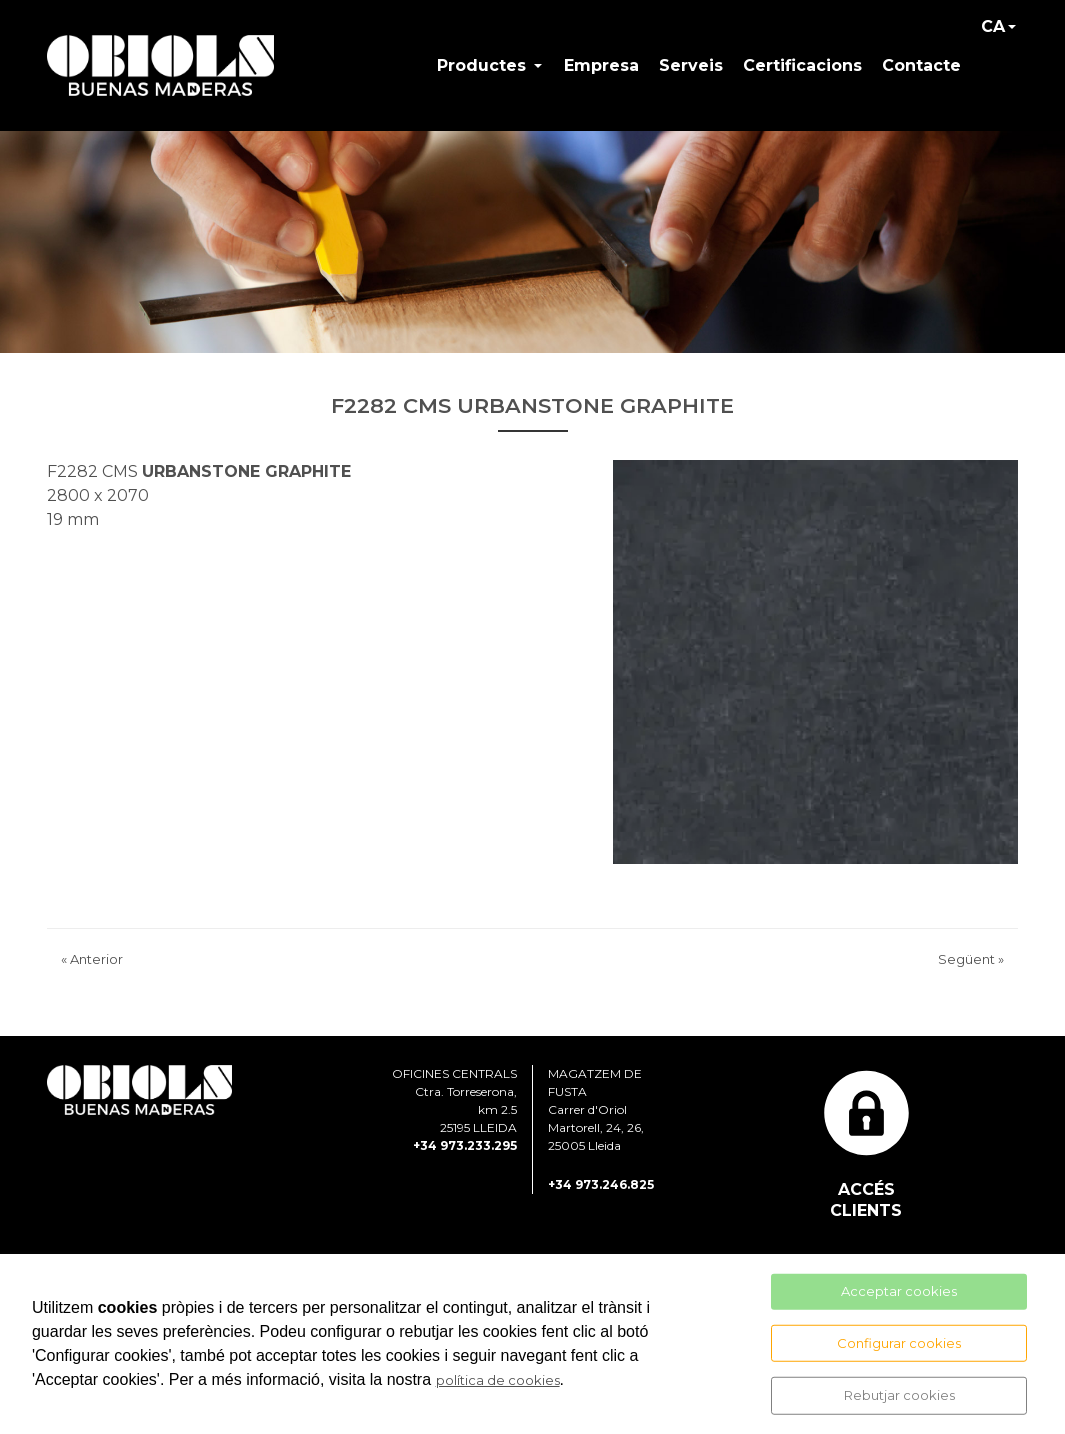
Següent (971, 974)
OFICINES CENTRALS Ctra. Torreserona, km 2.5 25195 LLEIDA (454, 1115)
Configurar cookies (899, 1342)
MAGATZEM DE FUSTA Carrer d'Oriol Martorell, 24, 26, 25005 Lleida (596, 1124)
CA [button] (993, 33)
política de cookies (498, 1380)
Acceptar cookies (899, 1291)
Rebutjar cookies (899, 1395)
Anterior (92, 974)
